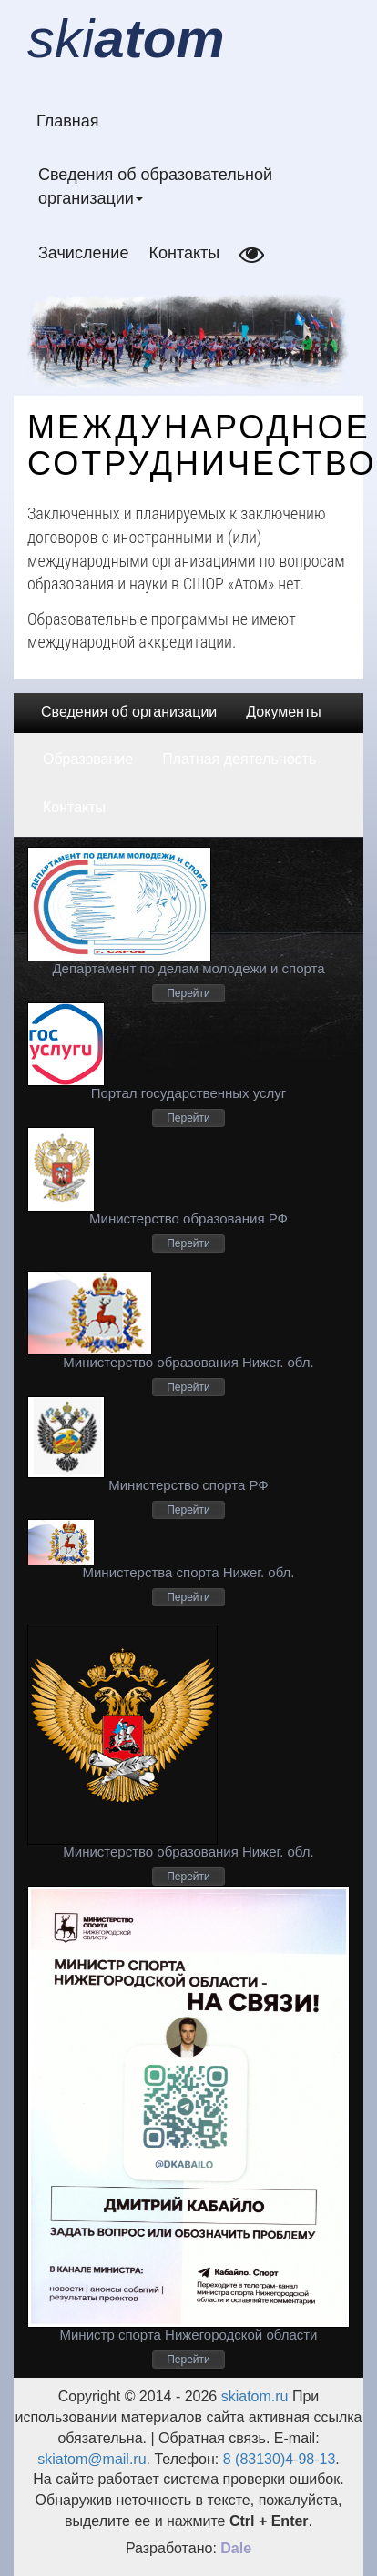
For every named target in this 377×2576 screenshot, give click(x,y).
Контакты (183, 253)
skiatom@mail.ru (91, 2459)
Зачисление (83, 253)
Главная (67, 121)
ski (126, 38)
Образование (88, 759)
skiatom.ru (252, 2396)
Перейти (188, 993)
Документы (283, 711)
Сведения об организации (129, 711)
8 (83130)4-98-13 (279, 2459)
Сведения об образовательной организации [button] (155, 186)
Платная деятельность (239, 759)
